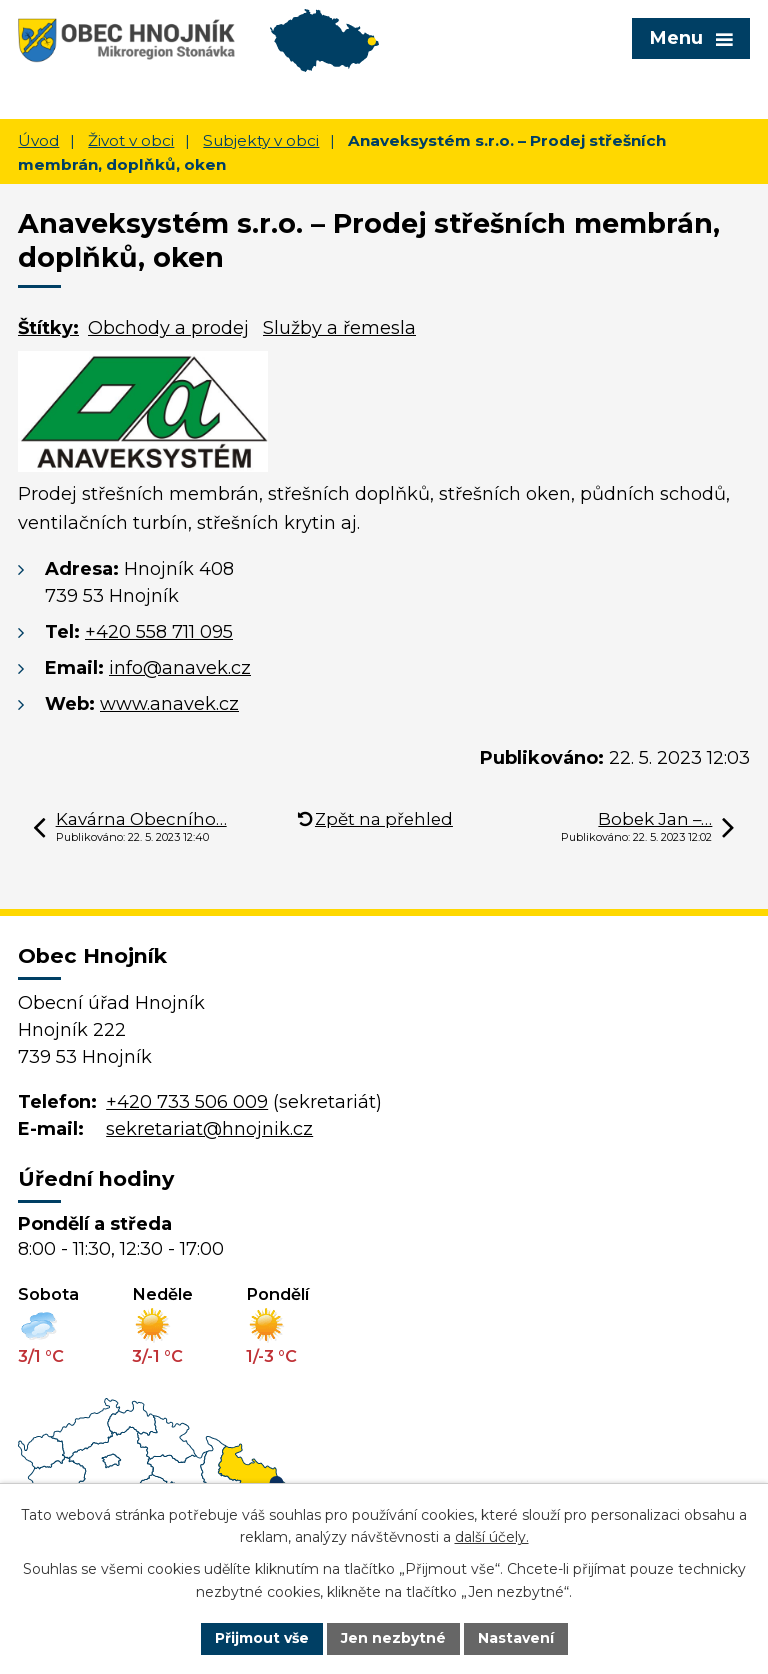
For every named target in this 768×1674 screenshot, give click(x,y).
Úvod (38, 140)
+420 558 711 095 (159, 632)
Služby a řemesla (339, 328)
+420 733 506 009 (187, 1102)
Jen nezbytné (393, 1638)
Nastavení (516, 1638)
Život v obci (131, 140)
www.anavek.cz (169, 704)
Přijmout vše (262, 1638)
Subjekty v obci (261, 140)
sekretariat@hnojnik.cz (209, 1129)
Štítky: (48, 328)
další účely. (492, 1538)
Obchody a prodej (168, 328)
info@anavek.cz (180, 668)
